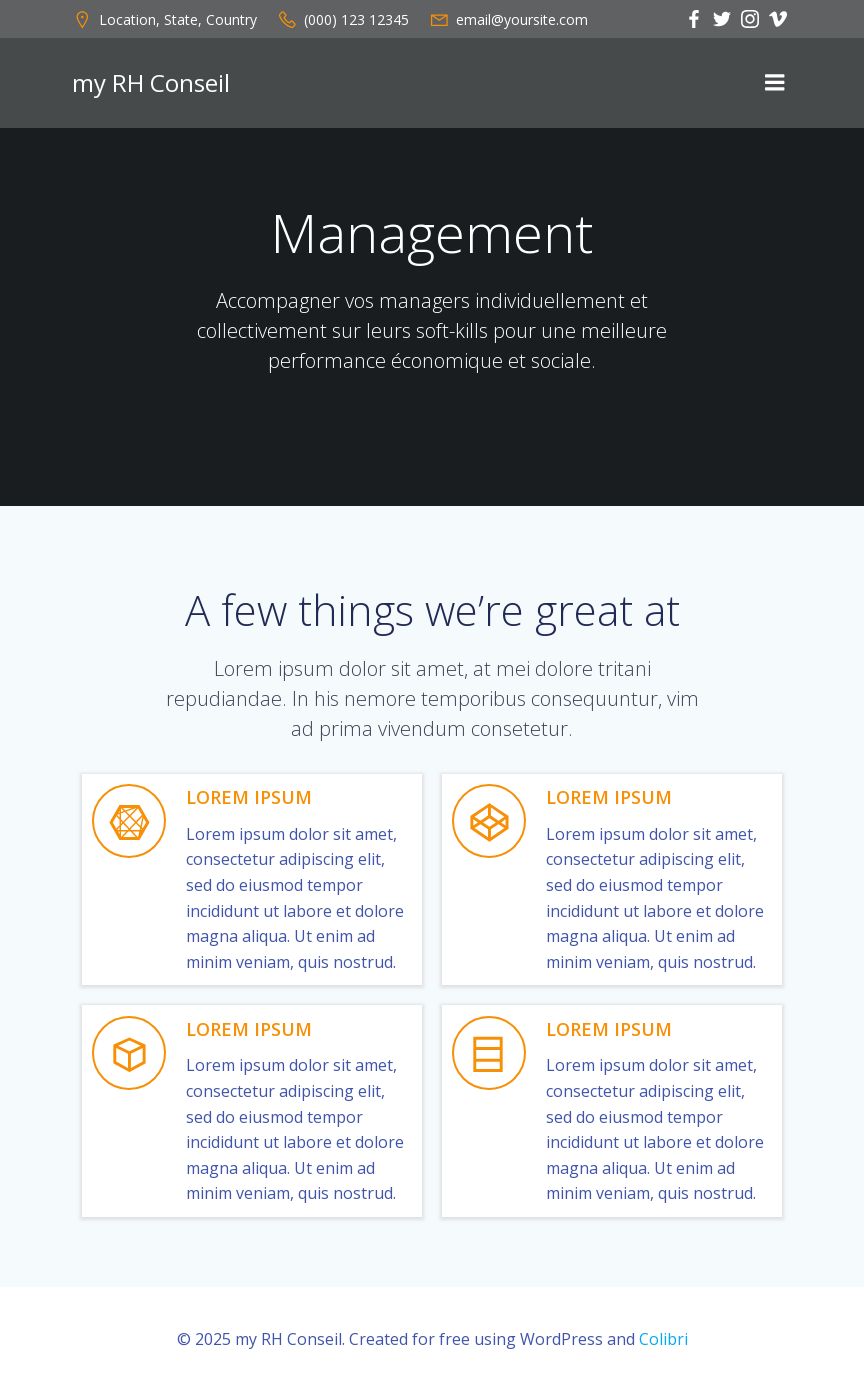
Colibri (663, 1339)
